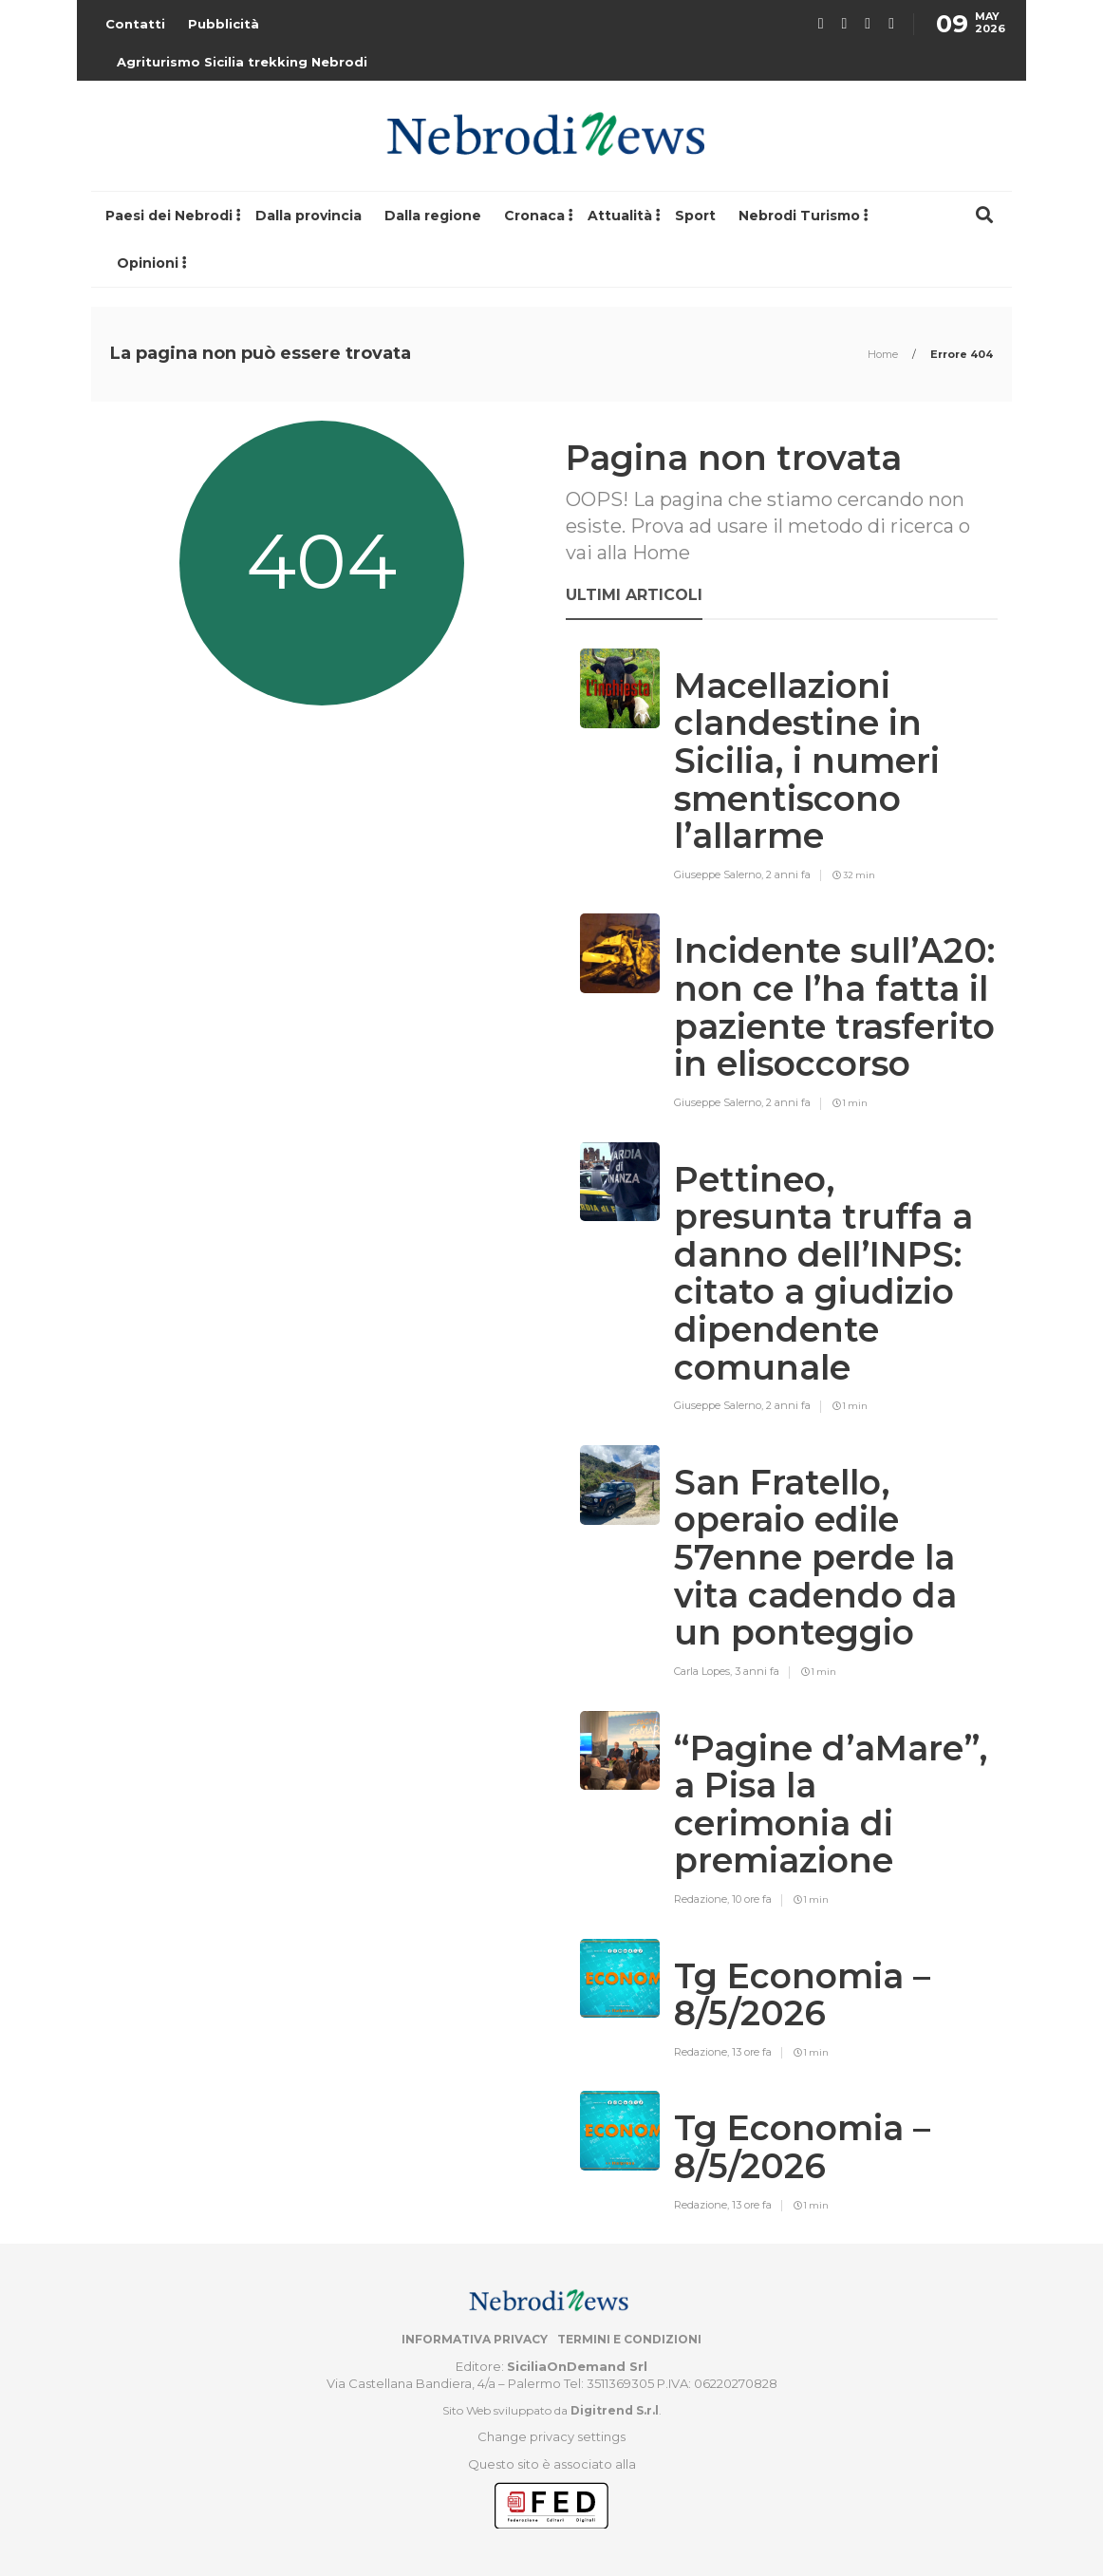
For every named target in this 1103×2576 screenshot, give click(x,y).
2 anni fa (788, 874)
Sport (695, 215)
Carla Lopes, (704, 1671)
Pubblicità (223, 23)
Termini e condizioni (629, 2339)
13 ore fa (752, 2052)
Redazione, (703, 1899)
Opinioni (147, 263)
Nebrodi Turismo (799, 215)
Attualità (620, 215)
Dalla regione (432, 215)
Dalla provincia (308, 215)
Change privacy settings (551, 2436)
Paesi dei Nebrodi (169, 215)
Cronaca (534, 215)
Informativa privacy (475, 2339)
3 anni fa (757, 1671)
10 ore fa (752, 1899)
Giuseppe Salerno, (720, 874)
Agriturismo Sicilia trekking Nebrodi (242, 61)
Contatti (135, 23)
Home (884, 354)
